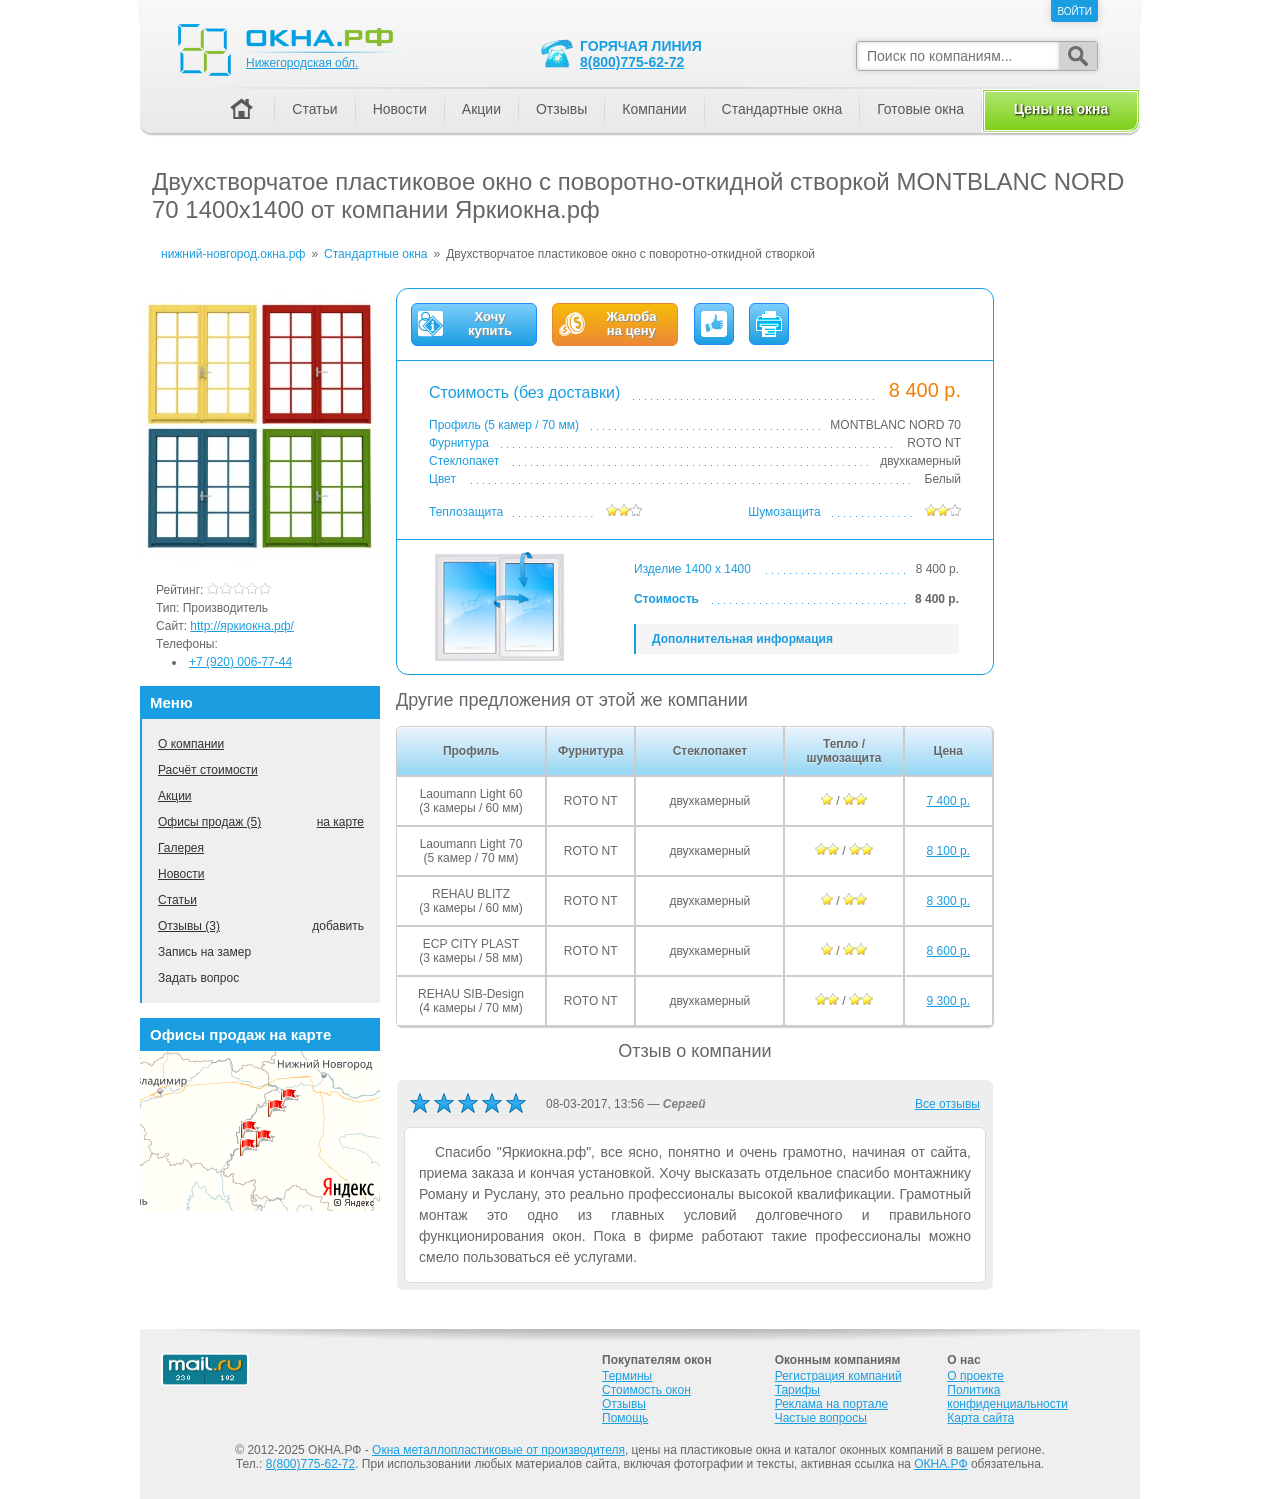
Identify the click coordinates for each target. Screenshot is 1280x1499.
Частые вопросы (821, 1418)
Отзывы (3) (189, 926)
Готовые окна (920, 109)
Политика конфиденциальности (1007, 1397)
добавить (338, 926)
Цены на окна (1061, 109)
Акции (175, 796)
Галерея (181, 848)
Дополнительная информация (742, 639)
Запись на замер (204, 952)
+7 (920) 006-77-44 (240, 662)
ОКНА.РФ (940, 1464)
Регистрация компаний (838, 1376)
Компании (654, 109)
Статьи (177, 900)
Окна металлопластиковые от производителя (498, 1450)
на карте (340, 822)
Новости (181, 874)
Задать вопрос (198, 978)
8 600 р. (948, 951)
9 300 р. (948, 1001)
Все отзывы (947, 1104)
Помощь (625, 1418)
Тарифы (797, 1390)
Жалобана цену (631, 324)
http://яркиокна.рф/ (242, 626)
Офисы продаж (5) (209, 822)
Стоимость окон (646, 1390)
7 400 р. (948, 801)
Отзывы (561, 109)
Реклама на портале (831, 1404)
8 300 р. (948, 901)
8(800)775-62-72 (632, 62)
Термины (627, 1376)
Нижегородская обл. (302, 63)
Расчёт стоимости (208, 770)
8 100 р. (948, 851)
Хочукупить (490, 324)
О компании (191, 744)
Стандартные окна (782, 109)
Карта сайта (980, 1418)
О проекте (975, 1376)
